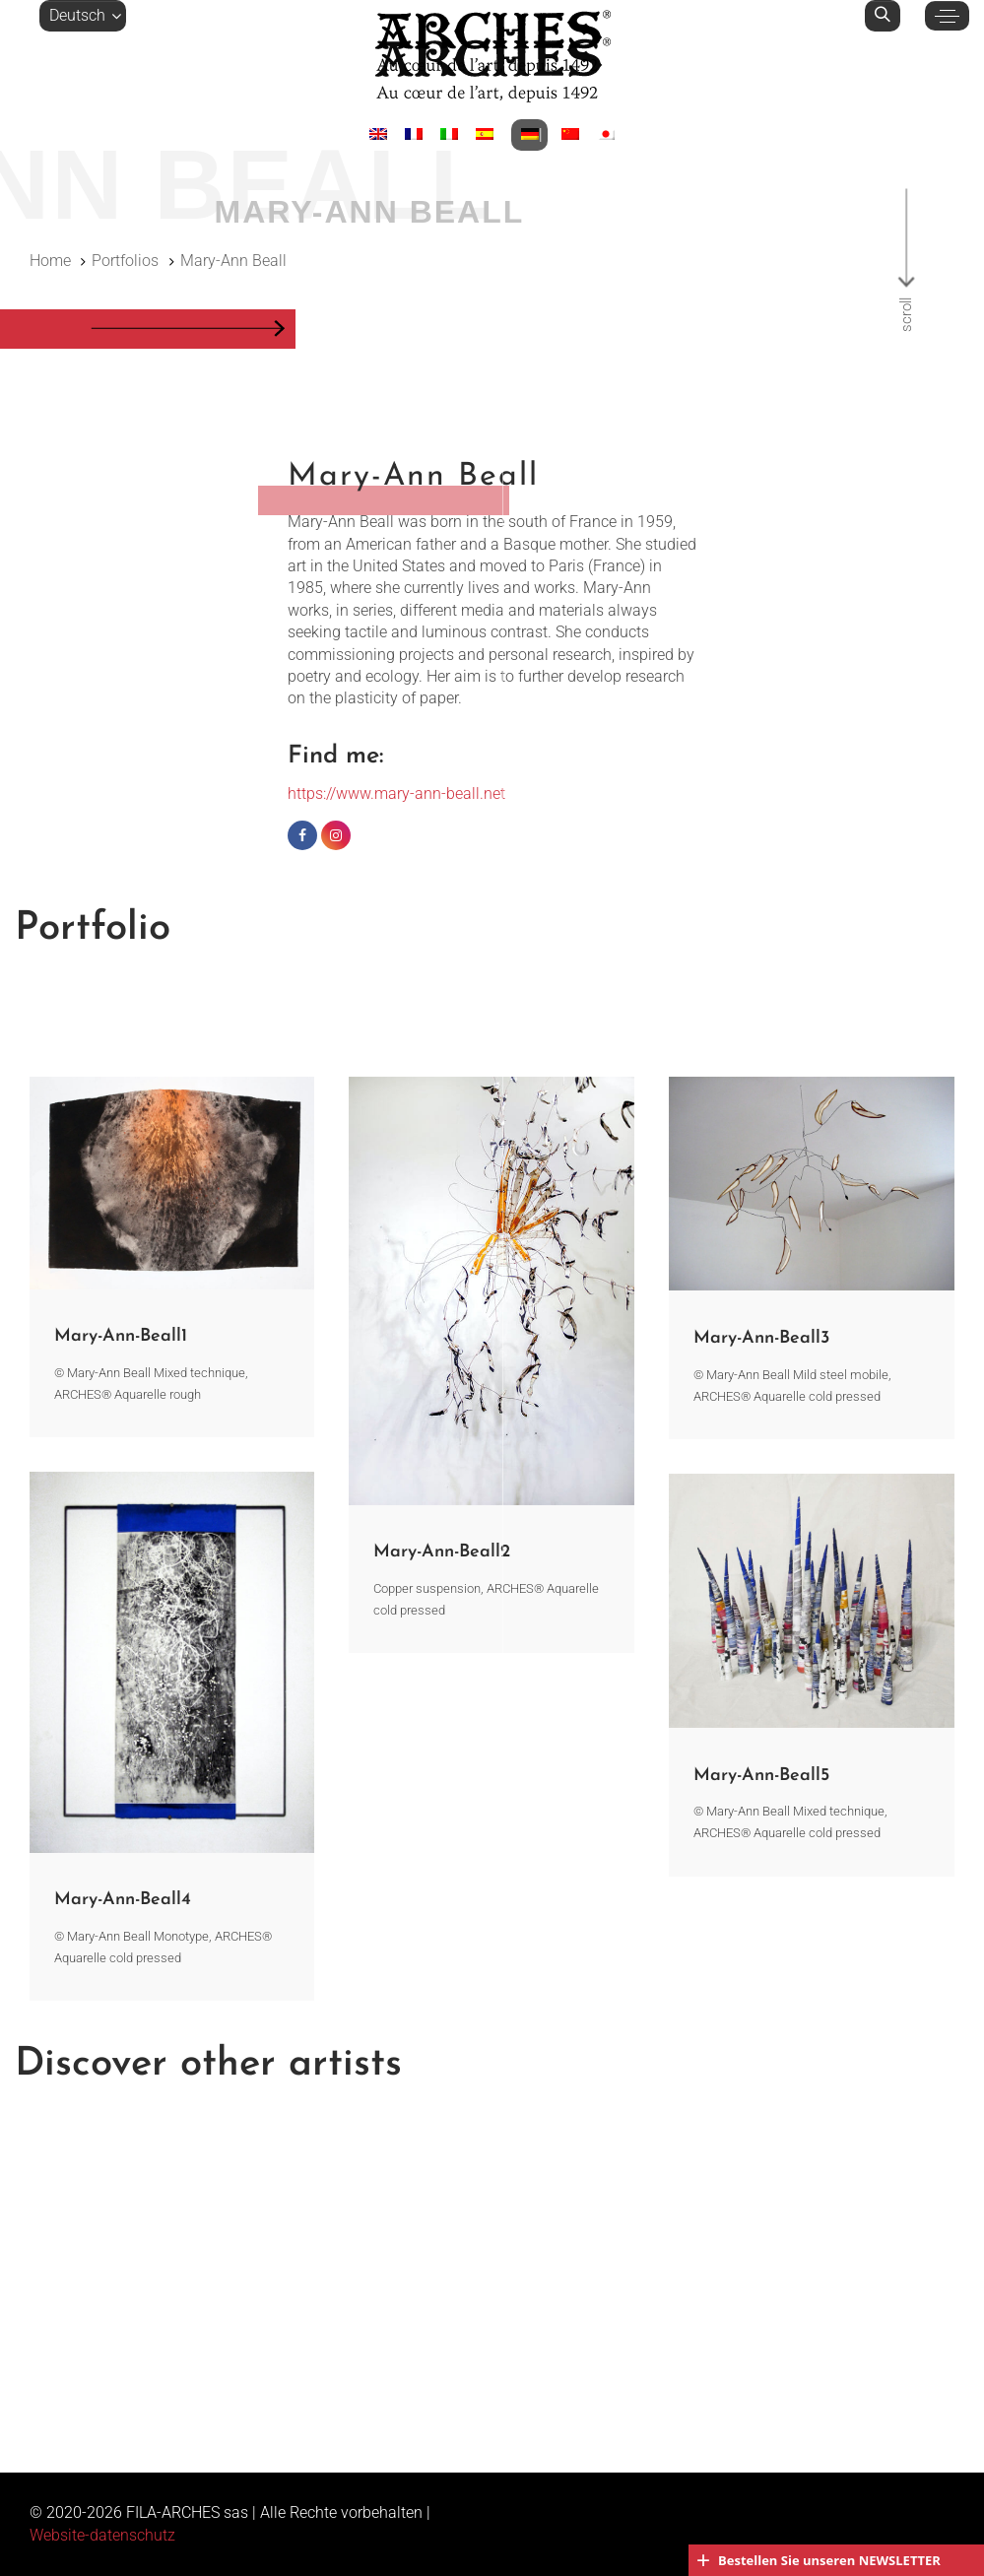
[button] (82, 16)
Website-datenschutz (102, 2535)
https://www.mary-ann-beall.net (396, 793)
